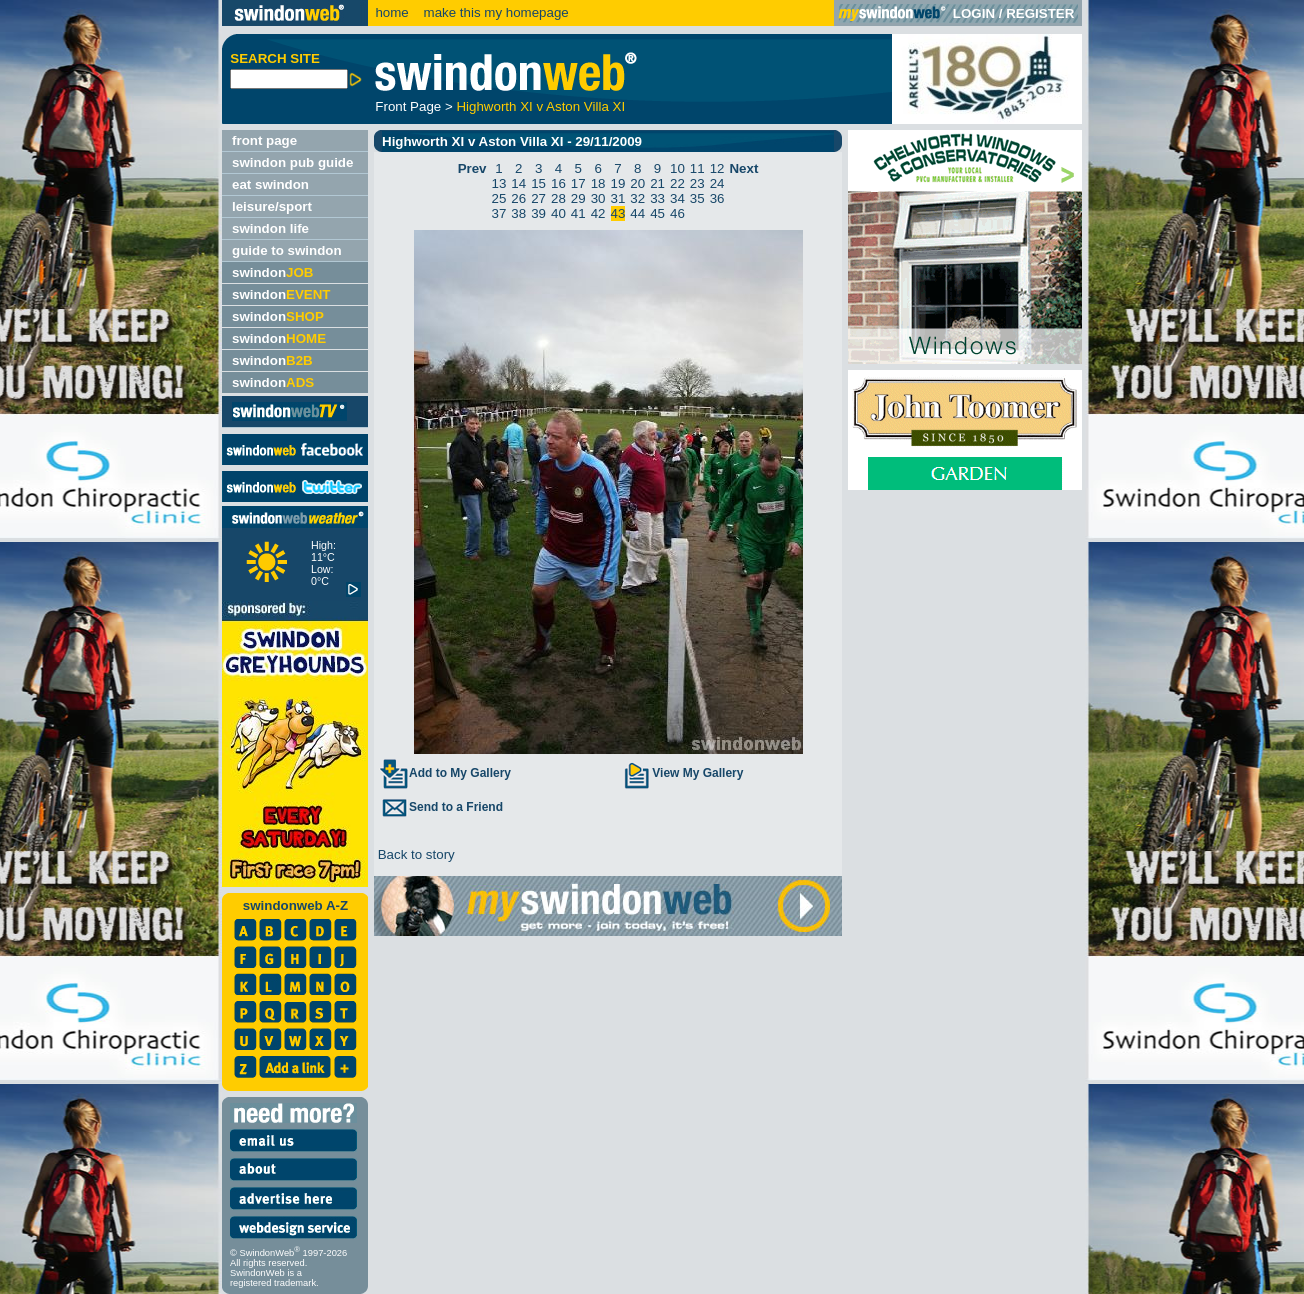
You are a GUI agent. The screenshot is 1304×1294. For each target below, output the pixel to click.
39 (538, 213)
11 (697, 168)
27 (538, 198)
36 (717, 198)
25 (499, 198)
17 (578, 183)
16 (558, 183)
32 (637, 198)
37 (499, 213)
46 (677, 213)
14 (518, 183)
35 (697, 198)
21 (657, 183)
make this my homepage (494, 12)
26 (518, 198)
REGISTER (1040, 13)
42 (598, 213)
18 (598, 183)
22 (677, 183)
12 (717, 168)
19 (618, 183)
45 (657, 213)
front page (264, 140)
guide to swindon (287, 250)
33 (657, 198)
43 (618, 213)
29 (578, 198)
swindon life (270, 228)
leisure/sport (272, 206)
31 (618, 198)
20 (637, 183)
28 (558, 198)
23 (697, 183)
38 (518, 213)
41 (578, 213)
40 (558, 213)
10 (677, 168)
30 (598, 198)
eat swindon (270, 184)
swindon (272, 272)
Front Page (408, 106)
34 (677, 198)
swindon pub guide (292, 162)
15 (538, 183)
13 (499, 183)
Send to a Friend (441, 807)
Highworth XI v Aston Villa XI (540, 106)
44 (637, 213)
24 (717, 183)
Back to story (414, 854)
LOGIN (974, 13)
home (391, 12)
